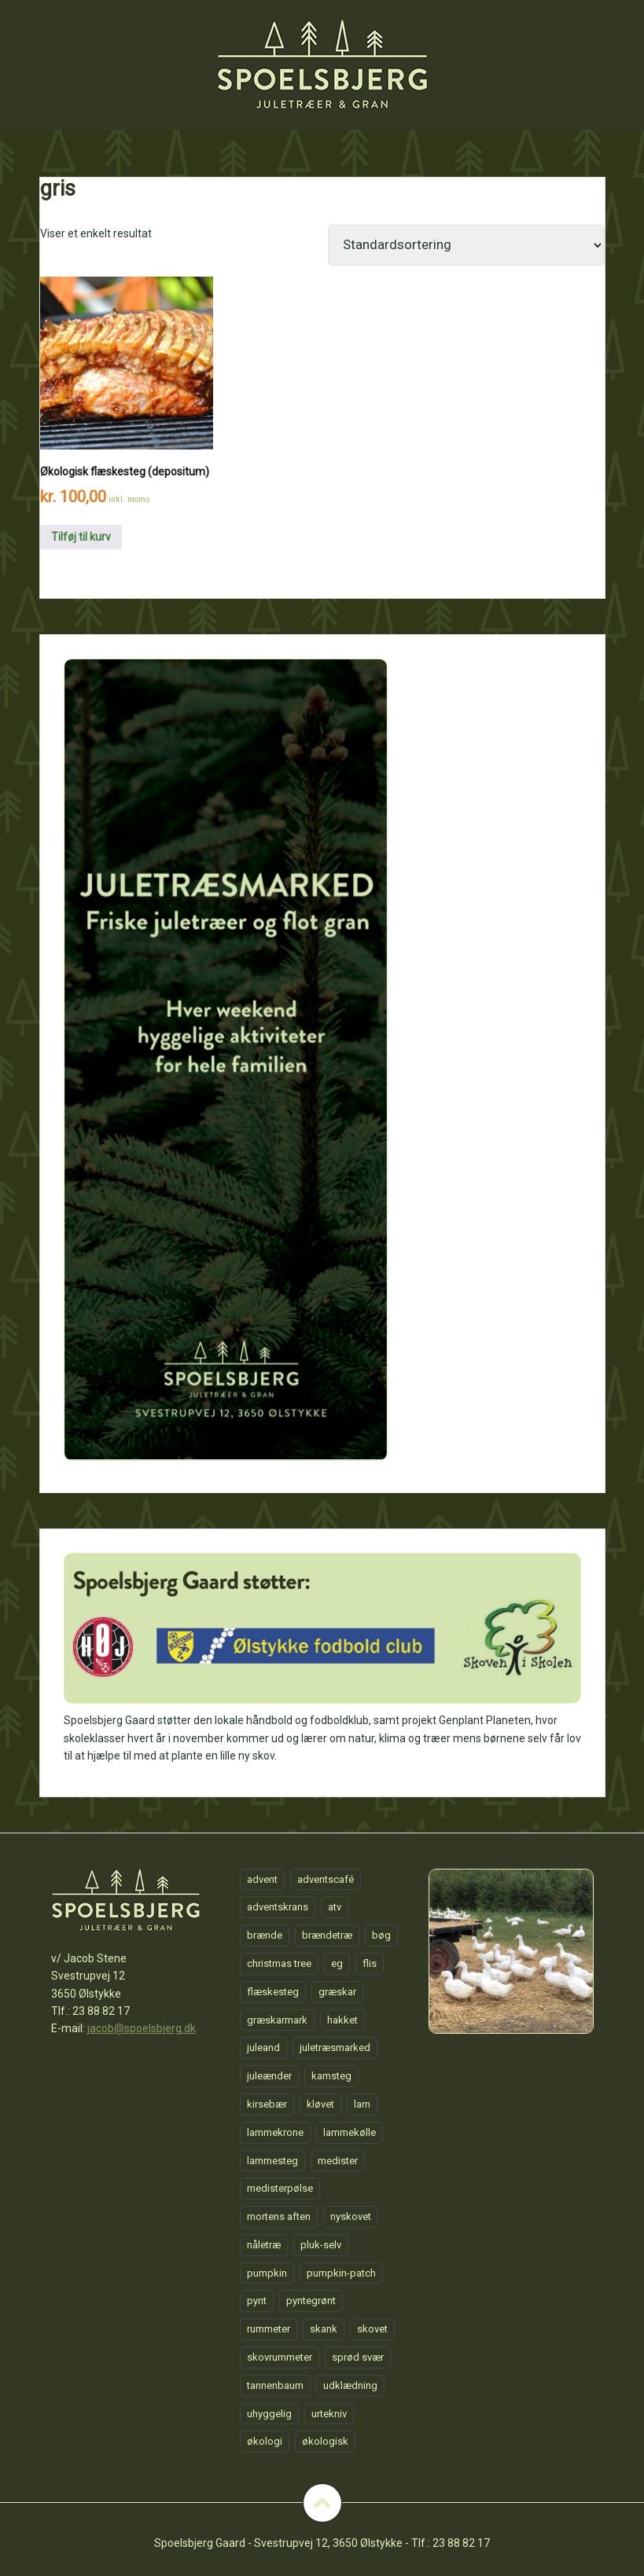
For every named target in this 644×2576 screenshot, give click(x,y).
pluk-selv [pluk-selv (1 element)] (320, 2245)
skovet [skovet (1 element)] (372, 2329)
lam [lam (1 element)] (362, 2104)
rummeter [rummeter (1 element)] (268, 2329)
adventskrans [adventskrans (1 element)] (277, 1907)
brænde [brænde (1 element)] (264, 1935)
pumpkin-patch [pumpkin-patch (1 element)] (341, 2273)
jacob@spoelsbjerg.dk (141, 2028)
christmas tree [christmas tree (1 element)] (279, 1963)
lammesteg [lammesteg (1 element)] (272, 2161)
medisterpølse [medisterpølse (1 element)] (280, 2188)
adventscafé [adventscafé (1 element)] (325, 1879)
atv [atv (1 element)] (334, 1907)
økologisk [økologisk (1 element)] (325, 2441)
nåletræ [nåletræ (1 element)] (264, 2245)
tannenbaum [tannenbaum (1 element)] (275, 2385)
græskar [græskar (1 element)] (337, 1992)
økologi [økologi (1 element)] (264, 2441)
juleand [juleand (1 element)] (263, 2047)
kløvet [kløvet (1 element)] (320, 2104)
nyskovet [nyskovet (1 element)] (350, 2216)
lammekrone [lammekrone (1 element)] (275, 2132)
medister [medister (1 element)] (338, 2161)
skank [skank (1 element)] (323, 2329)
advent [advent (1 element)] (262, 1879)
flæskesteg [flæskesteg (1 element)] (273, 1992)
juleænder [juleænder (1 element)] (269, 2076)
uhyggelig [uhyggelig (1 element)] (269, 2414)
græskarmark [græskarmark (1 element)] (277, 2020)
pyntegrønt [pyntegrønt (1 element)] (311, 2300)
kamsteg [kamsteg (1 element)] (331, 2076)
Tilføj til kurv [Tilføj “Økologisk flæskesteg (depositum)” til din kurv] (81, 536)
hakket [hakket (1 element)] (342, 2020)
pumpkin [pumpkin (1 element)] (267, 2273)
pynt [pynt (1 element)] (257, 2300)
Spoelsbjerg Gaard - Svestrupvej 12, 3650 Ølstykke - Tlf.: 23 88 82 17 (322, 2543)
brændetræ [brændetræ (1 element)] (327, 1935)
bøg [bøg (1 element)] (381, 1935)
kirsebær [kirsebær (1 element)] (267, 2104)
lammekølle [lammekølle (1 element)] (349, 2132)
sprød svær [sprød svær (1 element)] (358, 2357)
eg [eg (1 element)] (337, 1963)
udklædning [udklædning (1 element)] (350, 2385)
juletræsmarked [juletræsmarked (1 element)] (335, 2047)
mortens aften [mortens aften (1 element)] (279, 2216)
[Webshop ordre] (466, 245)
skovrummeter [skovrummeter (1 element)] (279, 2357)
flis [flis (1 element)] (369, 1963)
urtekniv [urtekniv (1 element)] (329, 2414)
